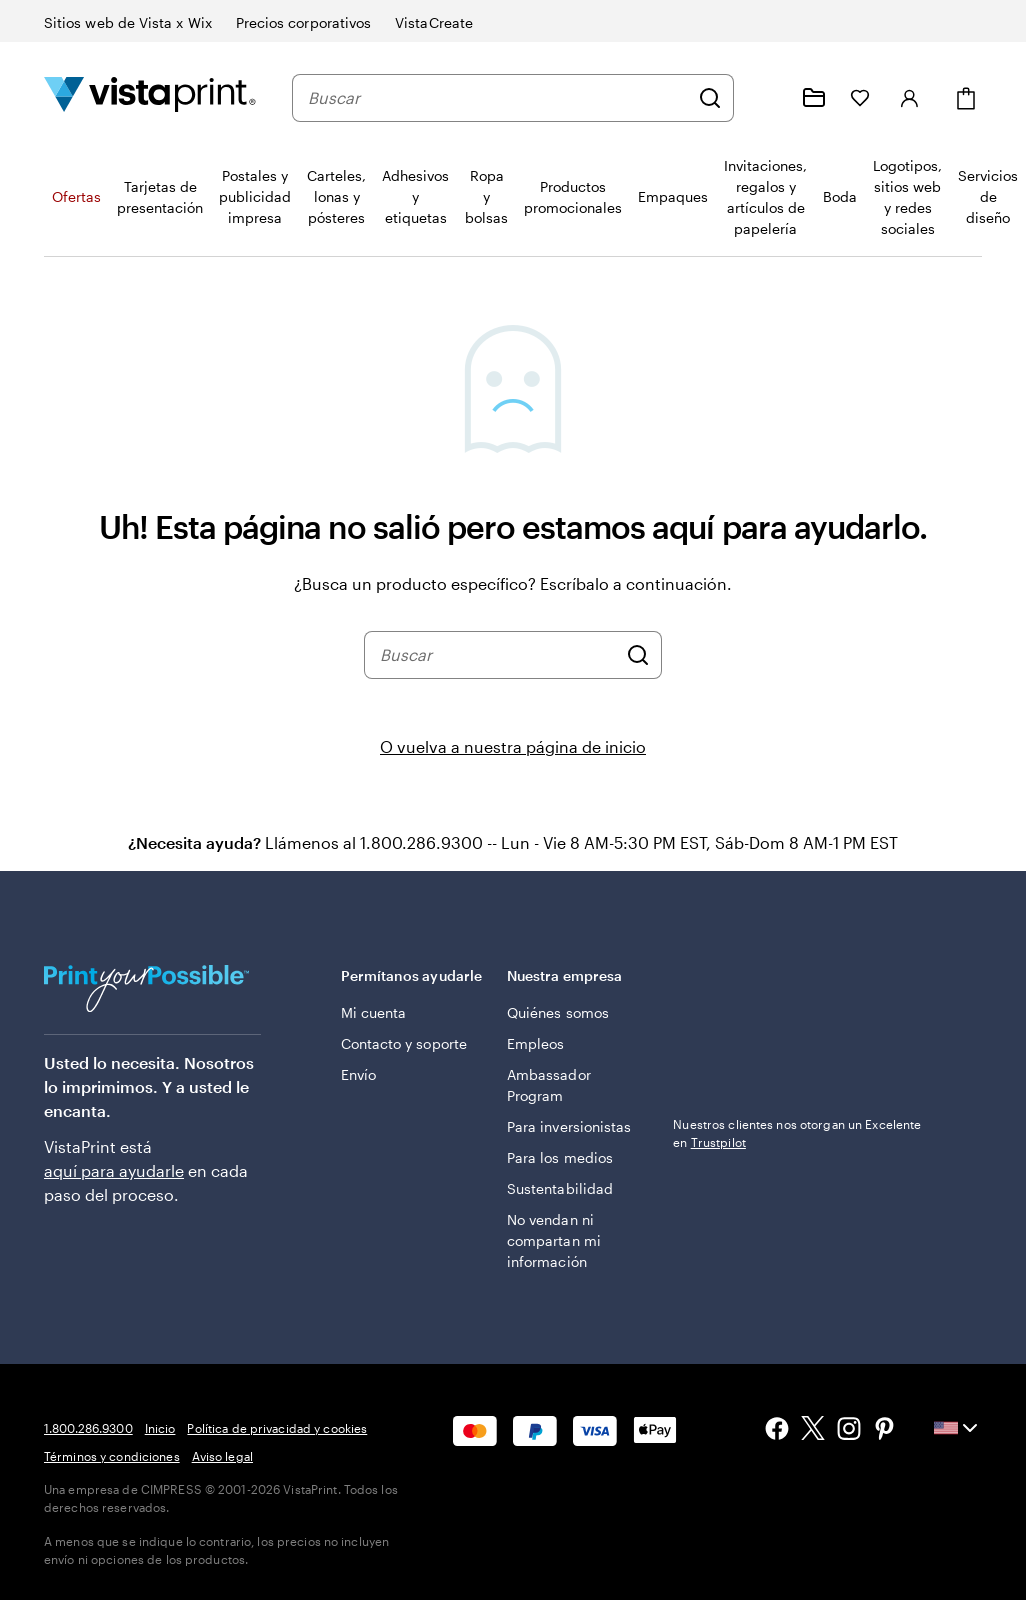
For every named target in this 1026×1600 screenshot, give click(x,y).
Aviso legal (222, 1456)
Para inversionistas (569, 1126)
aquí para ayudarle (114, 1170)
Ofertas (76, 196)
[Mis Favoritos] (860, 98)
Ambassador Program (549, 1085)
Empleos (536, 1043)
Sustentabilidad (560, 1188)
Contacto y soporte (404, 1043)
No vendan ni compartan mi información (554, 1240)
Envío (358, 1074)
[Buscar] (710, 98)
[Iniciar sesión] (910, 98)
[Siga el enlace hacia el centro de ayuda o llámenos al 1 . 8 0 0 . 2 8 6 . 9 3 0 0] (766, 98)
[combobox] (498, 98)
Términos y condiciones (112, 1456)
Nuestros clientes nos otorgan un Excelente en (797, 1133)
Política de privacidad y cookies (277, 1428)
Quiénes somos (558, 1012)
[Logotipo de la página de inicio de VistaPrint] (150, 97)
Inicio (160, 1428)
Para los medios (560, 1157)
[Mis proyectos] (814, 98)
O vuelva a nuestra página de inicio (513, 746)
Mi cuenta (374, 1012)
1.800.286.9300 (88, 1428)
